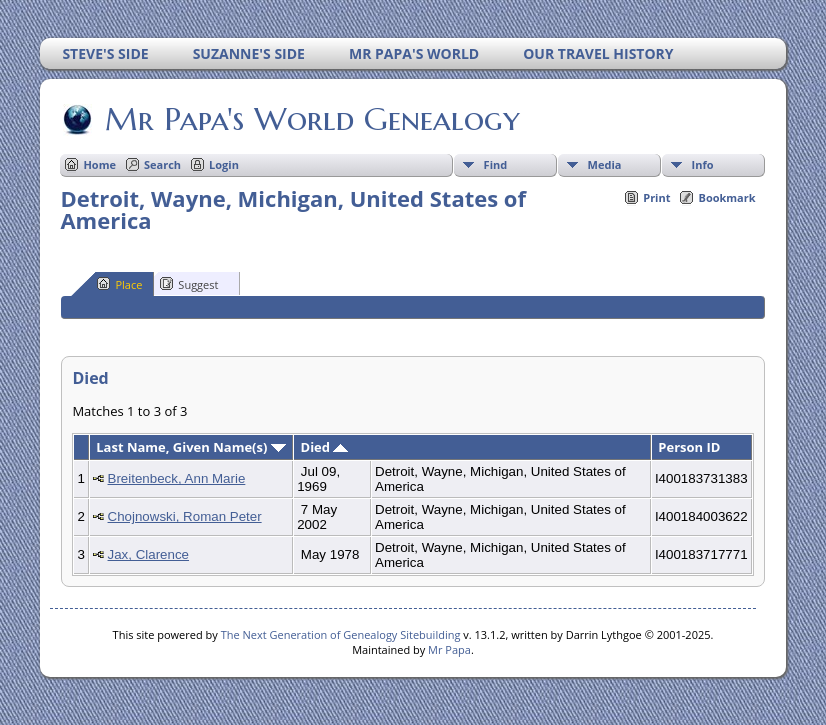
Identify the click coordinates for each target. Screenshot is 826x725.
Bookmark (726, 197)
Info (703, 164)
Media (605, 164)
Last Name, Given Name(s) (191, 447)
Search (162, 164)
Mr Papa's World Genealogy (311, 119)
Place (119, 284)
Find (496, 164)
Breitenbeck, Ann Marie (177, 478)
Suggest (189, 284)
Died (325, 447)
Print (656, 197)
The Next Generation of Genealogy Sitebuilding (341, 634)
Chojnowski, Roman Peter (185, 516)
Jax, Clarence (149, 554)
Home (99, 164)
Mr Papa (449, 649)
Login (224, 164)
